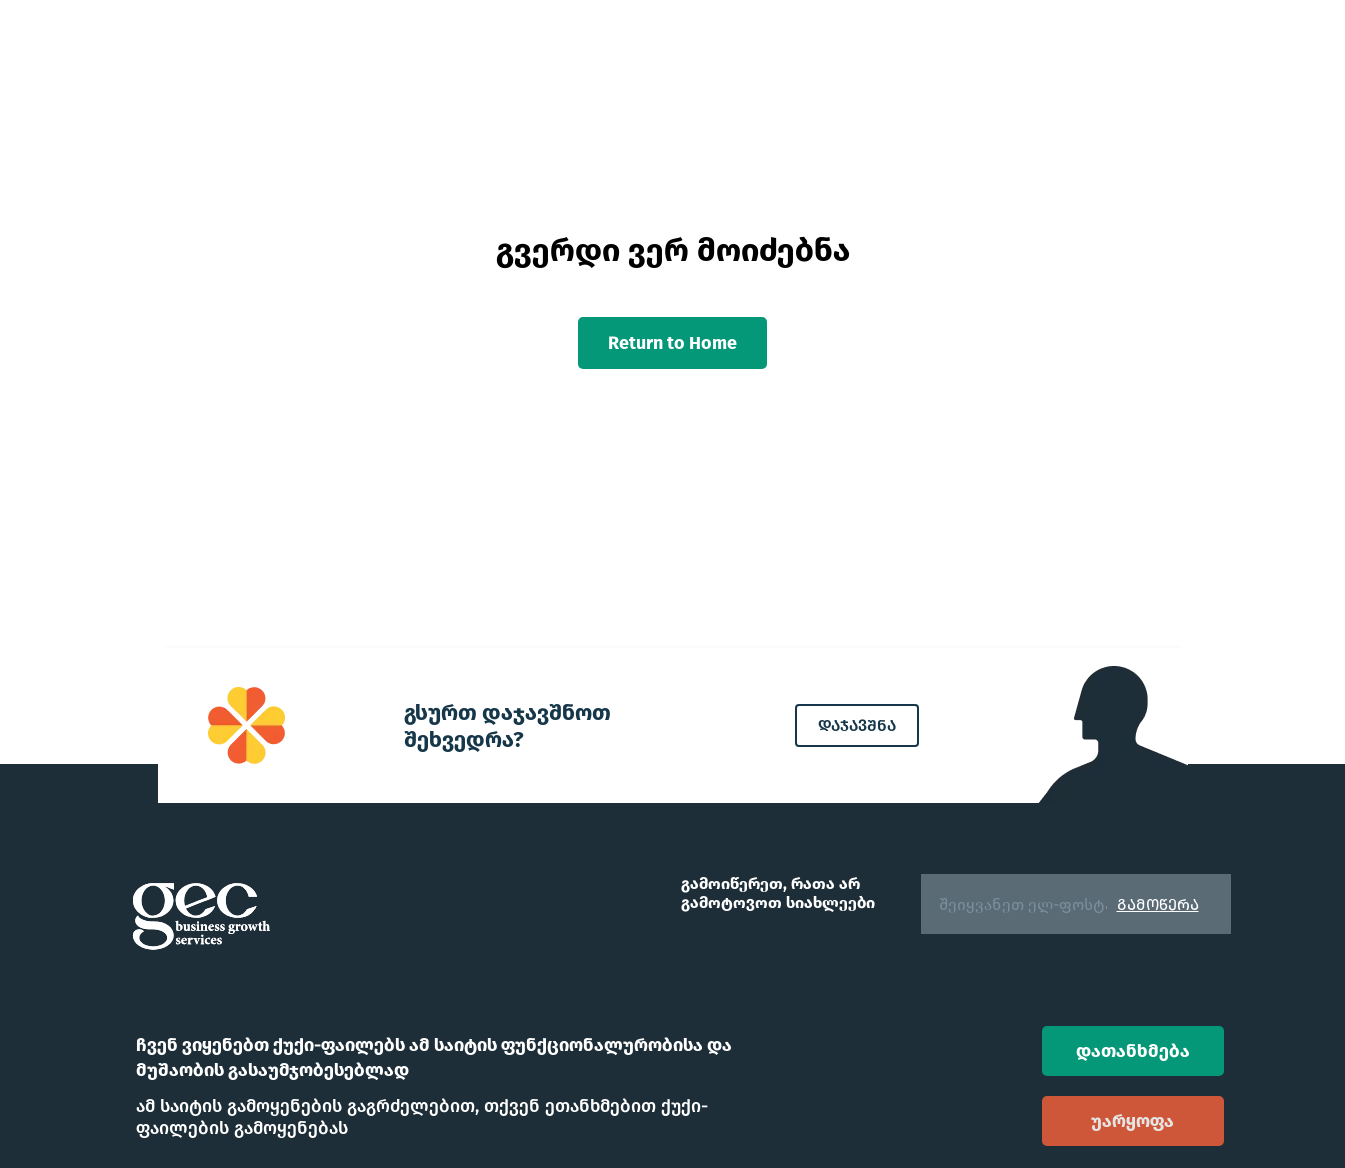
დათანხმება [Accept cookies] (1133, 1051)
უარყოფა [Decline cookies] (1132, 1121)
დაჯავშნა (857, 725)
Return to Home (672, 343)
